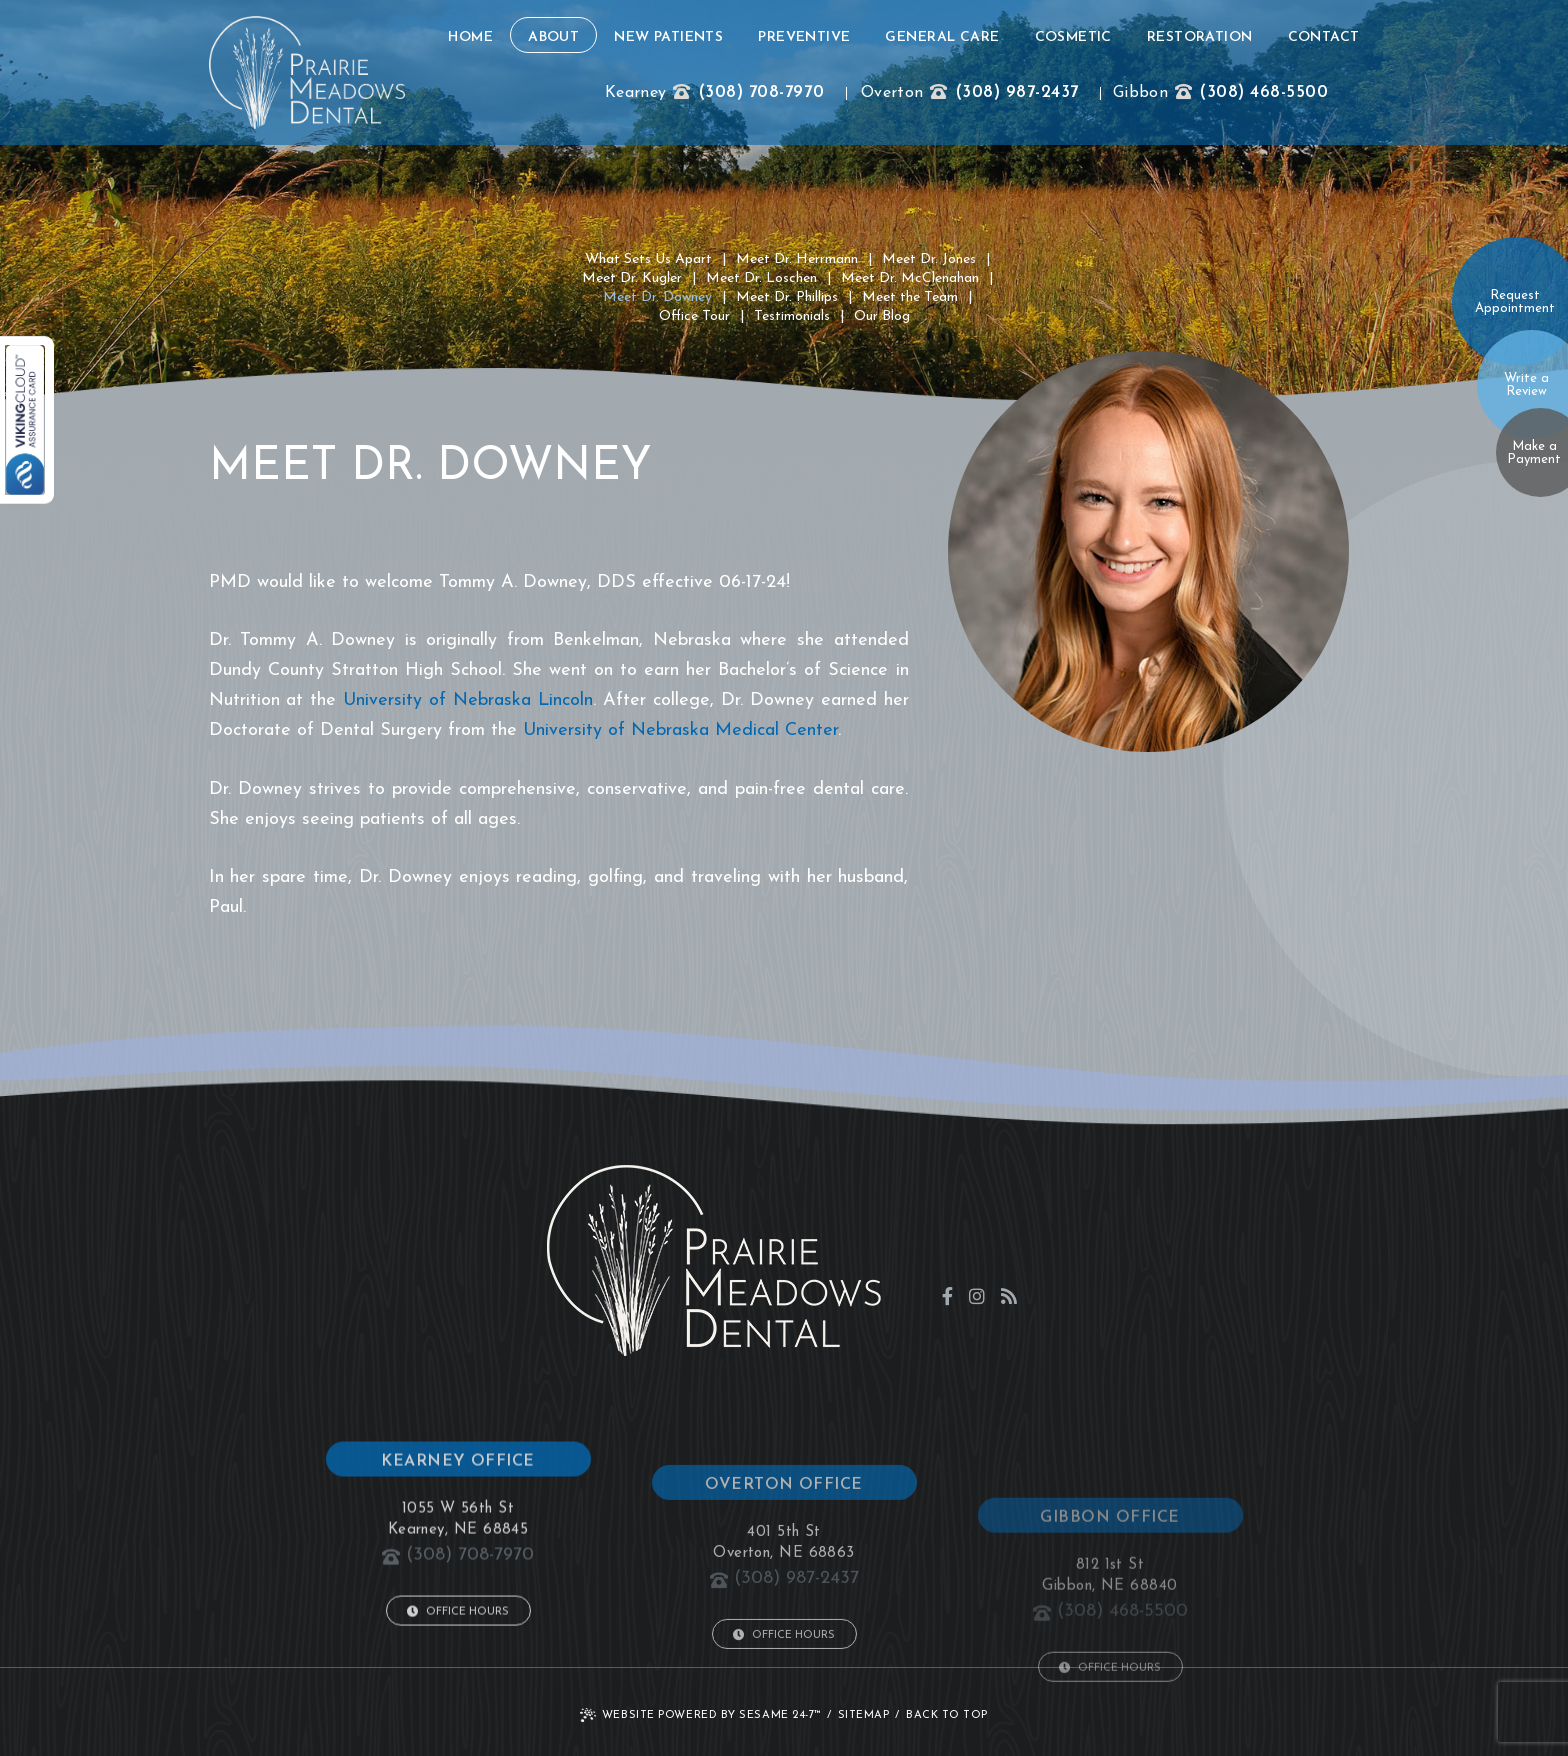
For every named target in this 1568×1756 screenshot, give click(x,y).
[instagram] (977, 1296)
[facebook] (947, 1296)
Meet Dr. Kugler (632, 278)
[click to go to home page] (307, 72)
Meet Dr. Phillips (787, 297)
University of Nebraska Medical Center (680, 730)
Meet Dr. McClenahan (910, 278)
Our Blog (882, 316)
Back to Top (947, 1715)
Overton (892, 93)
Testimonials (792, 316)
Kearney (635, 93)
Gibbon (1140, 93)
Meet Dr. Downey (657, 297)
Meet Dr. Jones (929, 259)
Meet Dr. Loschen (761, 278)
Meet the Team (910, 297)
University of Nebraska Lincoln (468, 700)
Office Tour (694, 316)
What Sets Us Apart (648, 259)
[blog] (1009, 1296)
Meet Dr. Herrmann (797, 259)
